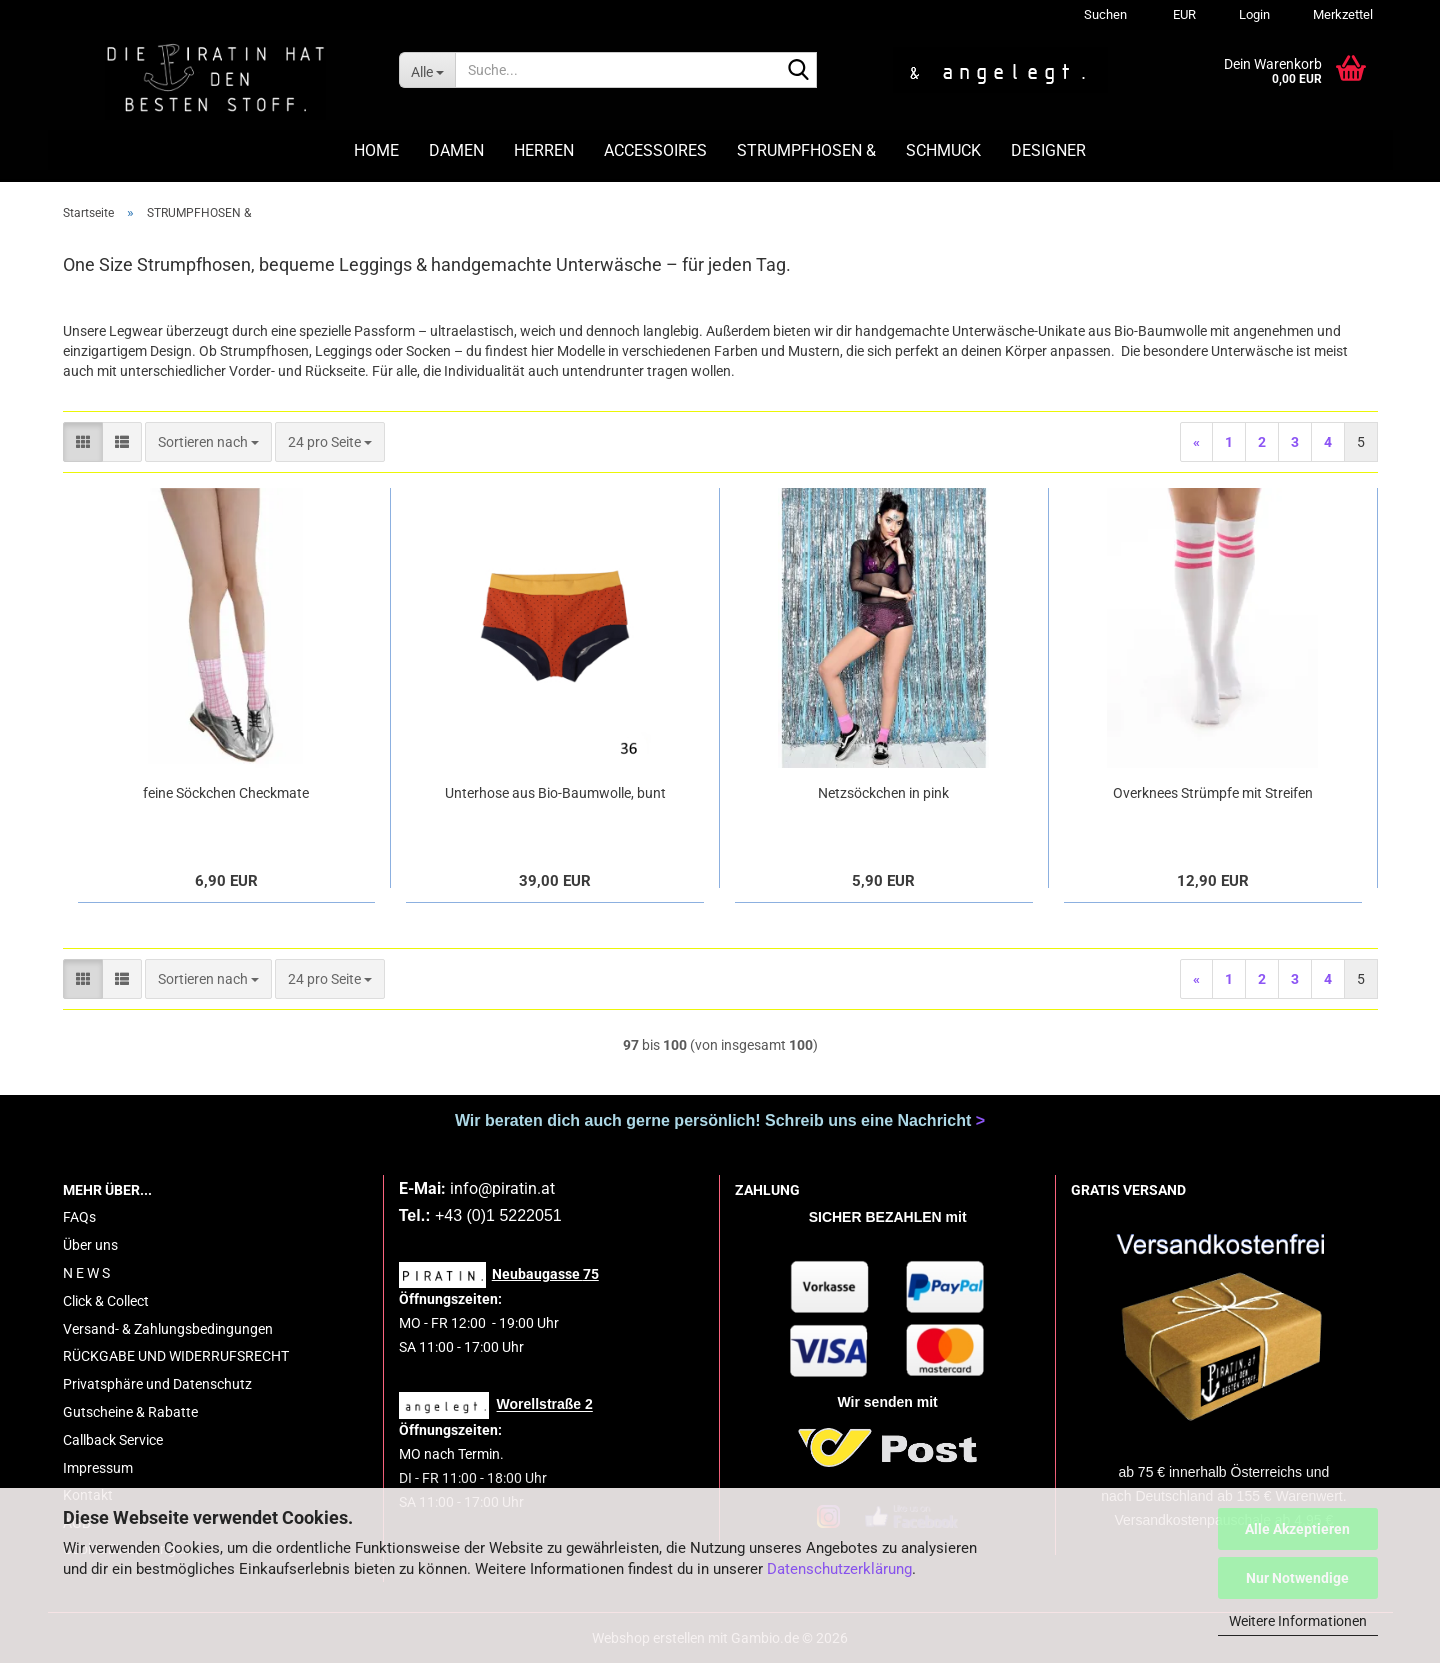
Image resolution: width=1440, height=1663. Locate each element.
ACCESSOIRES (655, 150)
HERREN (544, 150)
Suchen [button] (1105, 14)
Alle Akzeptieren (1297, 1529)
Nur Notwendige (1297, 1578)
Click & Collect (106, 1301)
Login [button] (1253, 14)
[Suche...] (427, 70)
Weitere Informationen (1298, 1621)
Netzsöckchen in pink (883, 793)
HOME (376, 150)
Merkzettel (1341, 14)
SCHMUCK (943, 150)
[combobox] (208, 442)
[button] (1181, 15)
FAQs (79, 1217)
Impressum (98, 1468)
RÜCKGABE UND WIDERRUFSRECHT (176, 1356)
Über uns (90, 1245)
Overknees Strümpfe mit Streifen (1213, 793)
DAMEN (456, 150)
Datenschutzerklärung (839, 1569)
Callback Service (113, 1440)
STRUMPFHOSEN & (806, 150)
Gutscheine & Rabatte (130, 1412)
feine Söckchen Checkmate (226, 793)
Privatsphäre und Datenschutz (157, 1384)
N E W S (86, 1273)
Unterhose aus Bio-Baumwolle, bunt (555, 793)
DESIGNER (1048, 150)
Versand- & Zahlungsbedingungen (168, 1329)
